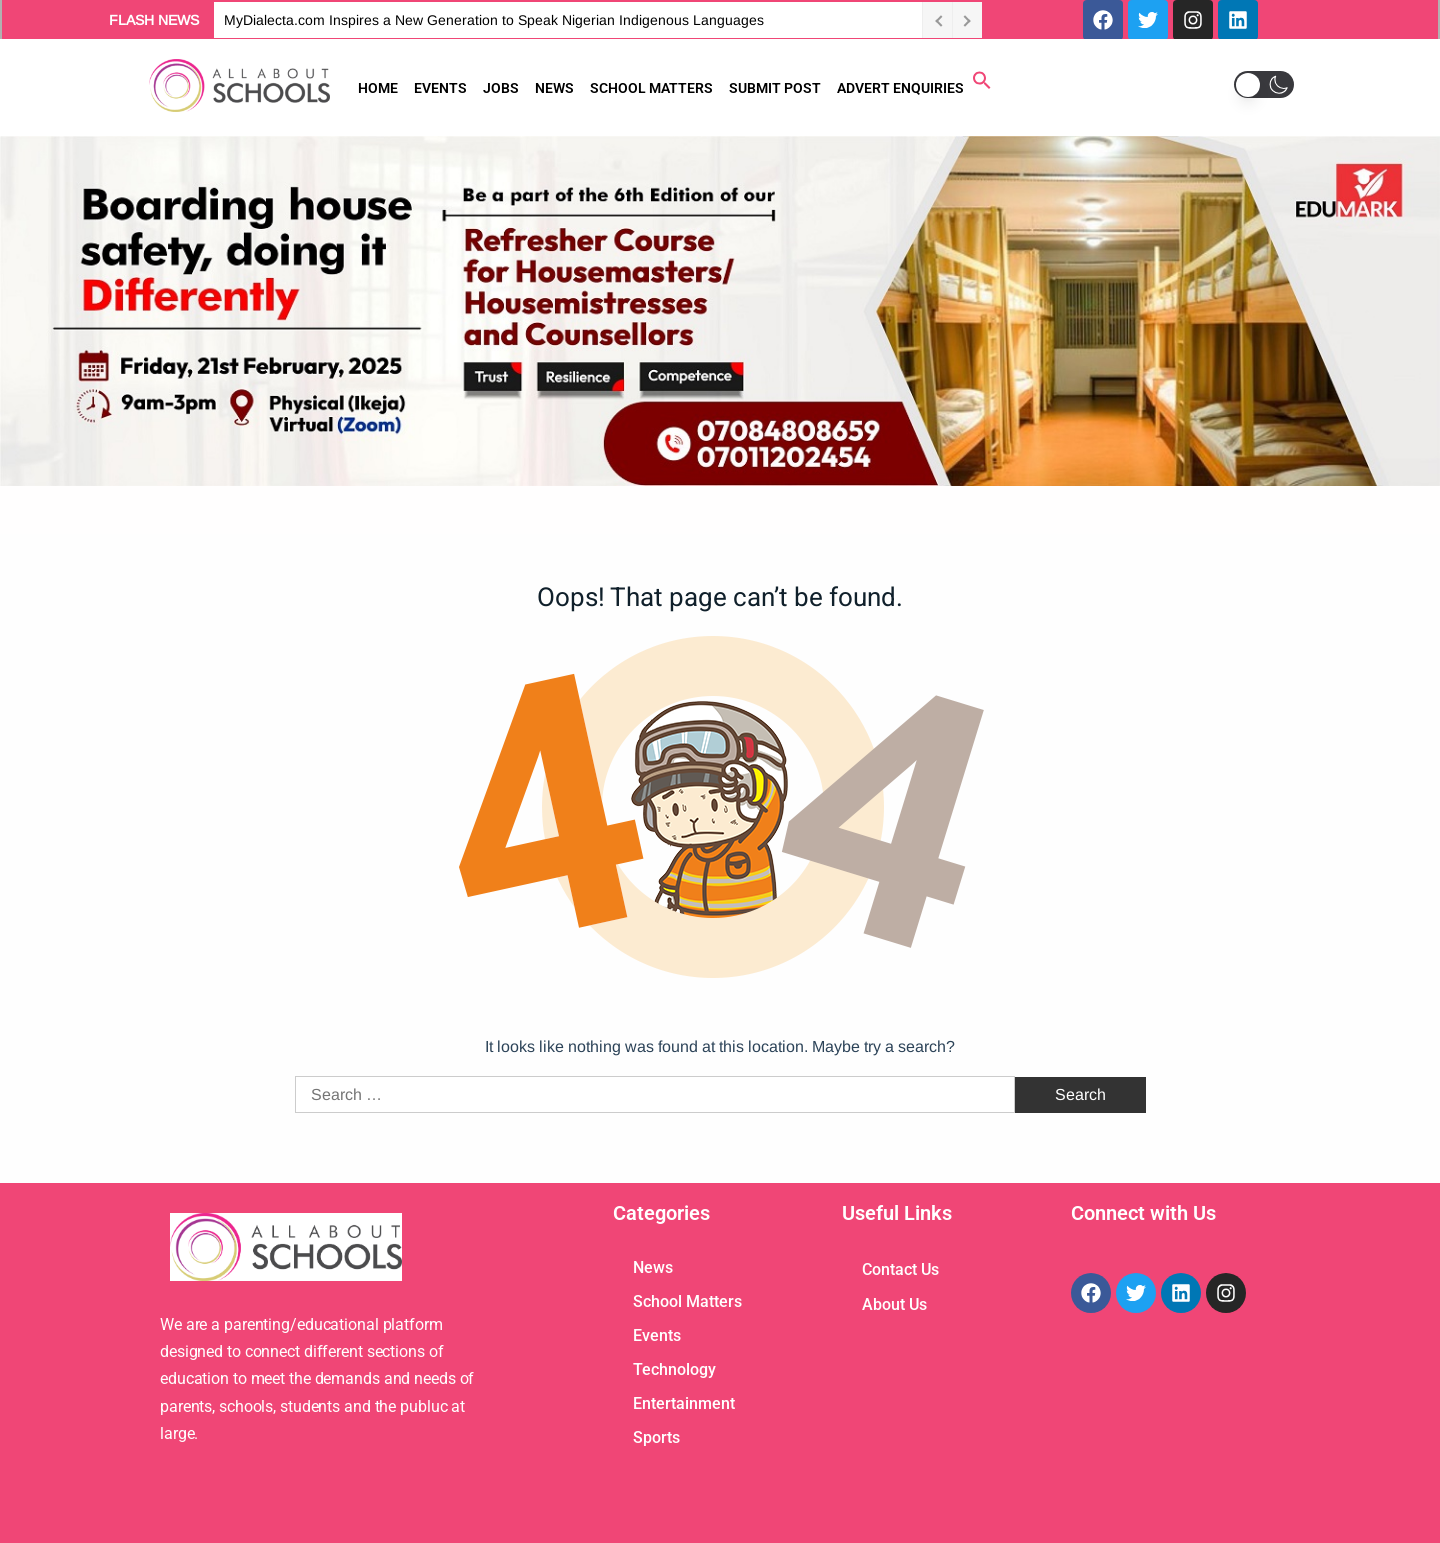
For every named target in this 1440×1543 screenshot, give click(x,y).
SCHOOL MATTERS (651, 88)
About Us (894, 1304)
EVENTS (440, 88)
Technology (674, 1369)
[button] (982, 84)
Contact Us (900, 1269)
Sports (656, 1437)
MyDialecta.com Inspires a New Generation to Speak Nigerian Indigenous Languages (494, 20)
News (653, 1267)
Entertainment (684, 1403)
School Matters (687, 1301)
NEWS (554, 88)
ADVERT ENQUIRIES (900, 88)
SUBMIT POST (775, 88)
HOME (378, 88)
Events (657, 1335)
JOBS (501, 88)
